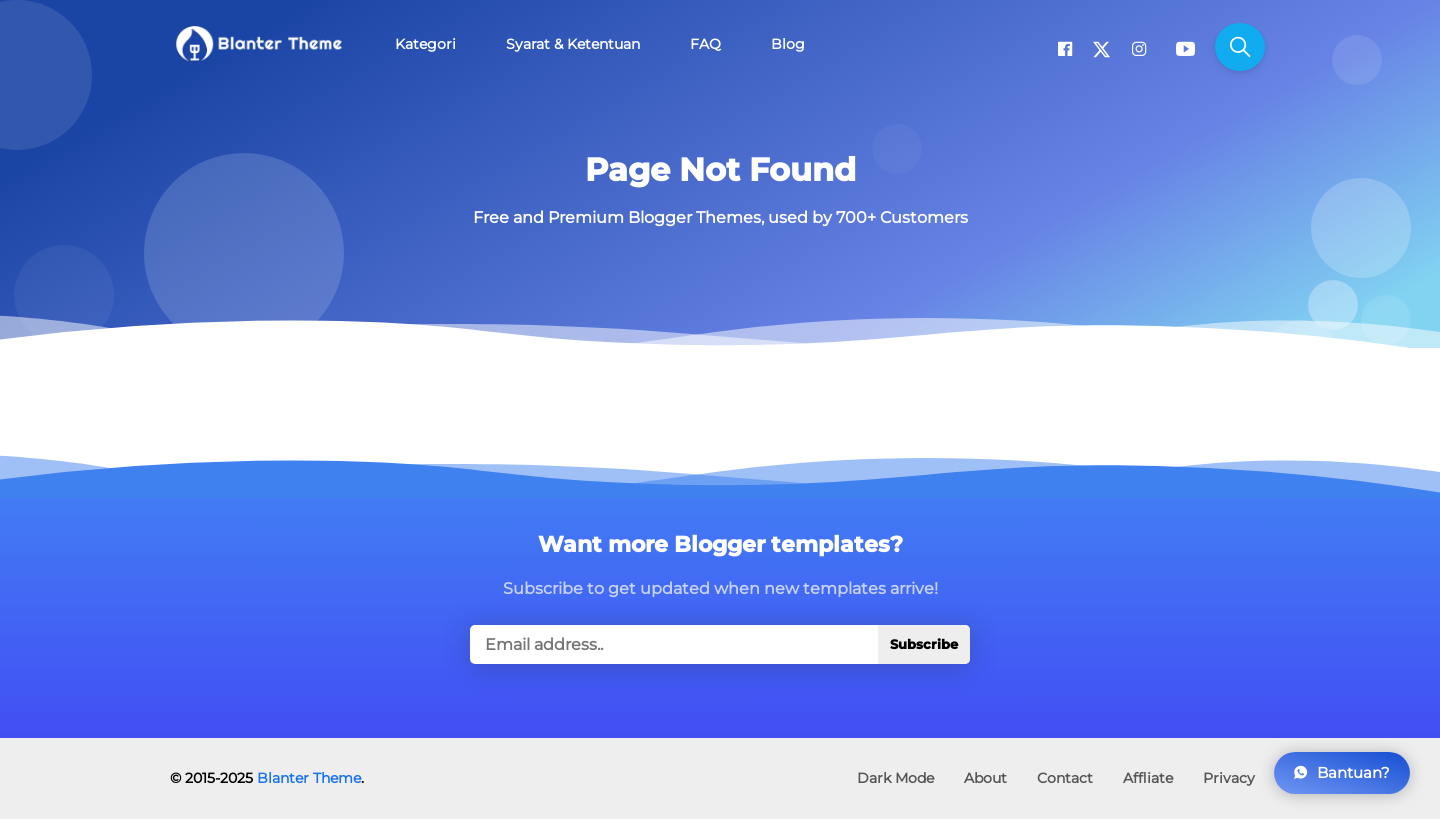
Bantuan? (1342, 772)
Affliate (1148, 778)
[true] (720, 644)
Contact (1065, 778)
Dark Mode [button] (895, 778)
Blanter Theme (309, 778)
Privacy (1229, 778)
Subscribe (924, 644)
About (985, 778)
